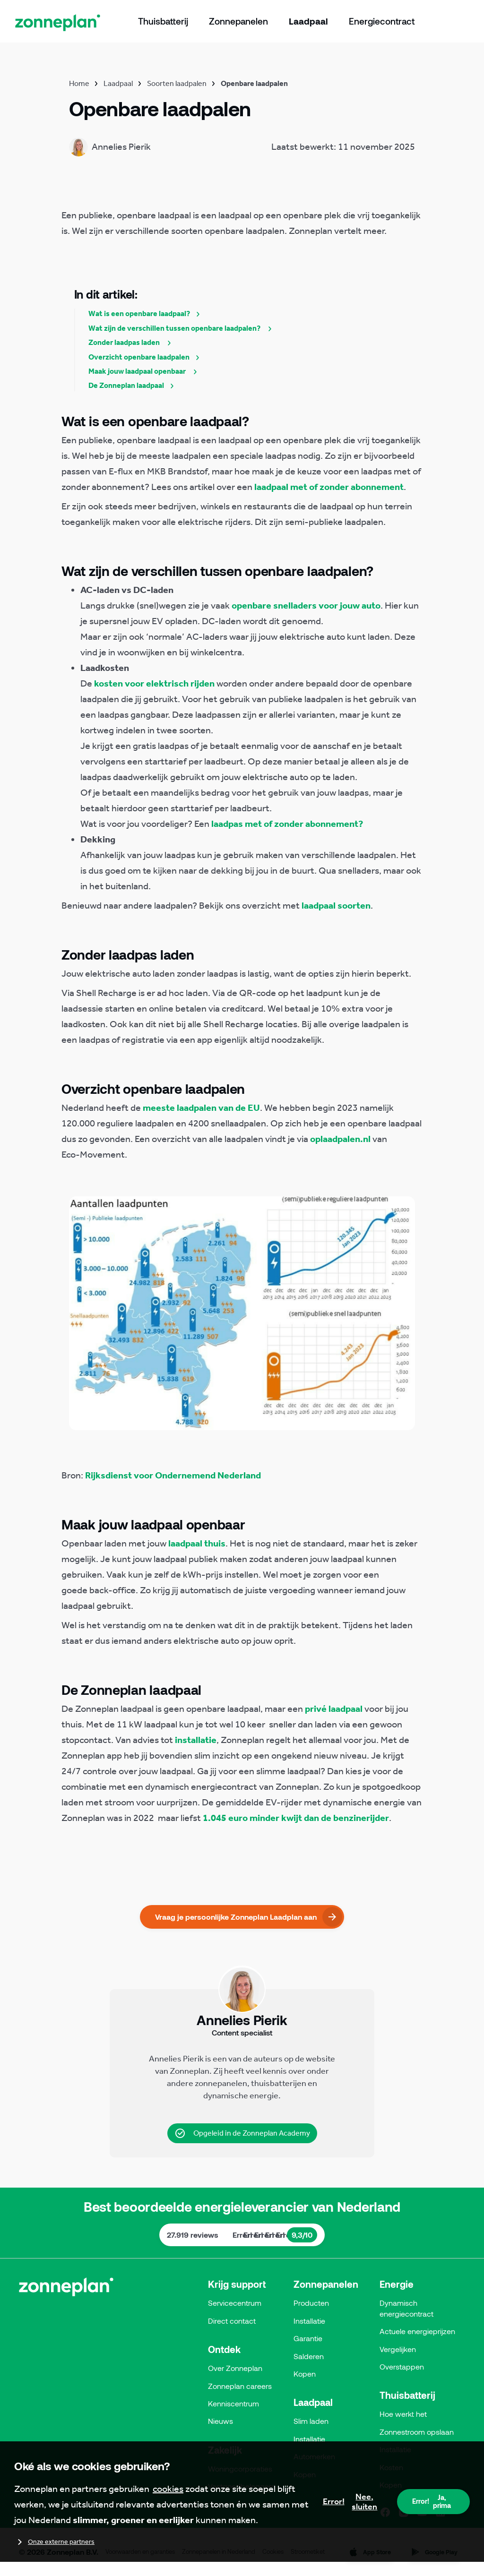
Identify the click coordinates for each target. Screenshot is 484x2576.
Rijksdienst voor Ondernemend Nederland (173, 1475)
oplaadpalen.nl (340, 1138)
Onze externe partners (54, 2542)
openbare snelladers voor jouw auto (306, 605)
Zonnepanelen (326, 2284)
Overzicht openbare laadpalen (146, 356)
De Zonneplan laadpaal (133, 385)
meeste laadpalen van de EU (201, 1107)
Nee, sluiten (350, 2501)
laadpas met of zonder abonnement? (287, 823)
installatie (195, 1739)
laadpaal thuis (196, 1543)
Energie (397, 2284)
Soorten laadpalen (177, 83)
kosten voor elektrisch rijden (154, 683)
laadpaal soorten (336, 905)
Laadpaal (118, 83)
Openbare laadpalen (254, 83)
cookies (168, 2488)
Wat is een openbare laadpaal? (146, 313)
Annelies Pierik (176, 2058)
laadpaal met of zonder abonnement (329, 486)
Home (79, 83)
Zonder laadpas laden (132, 342)
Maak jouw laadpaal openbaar (145, 371)
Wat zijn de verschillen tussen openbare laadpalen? (182, 328)
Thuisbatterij (407, 2395)
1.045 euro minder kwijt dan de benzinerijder (296, 1817)
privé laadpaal (334, 1708)
